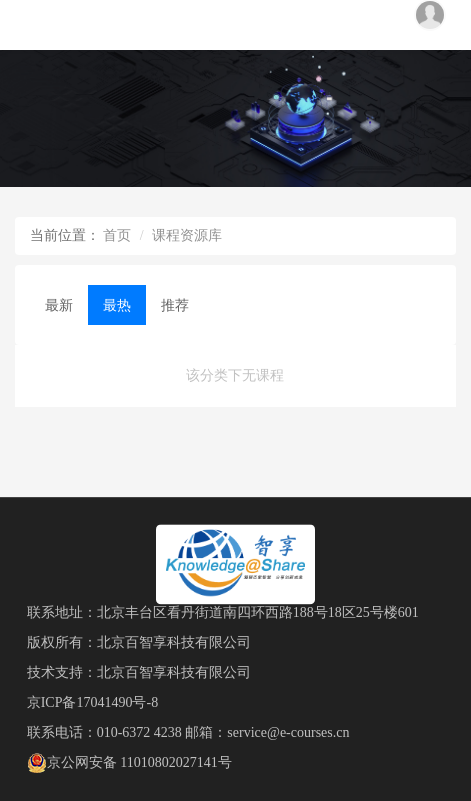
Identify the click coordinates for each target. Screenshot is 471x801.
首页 (117, 235)
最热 (117, 305)
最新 (59, 305)
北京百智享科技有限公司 (174, 642)
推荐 (175, 305)
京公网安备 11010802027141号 (129, 762)
